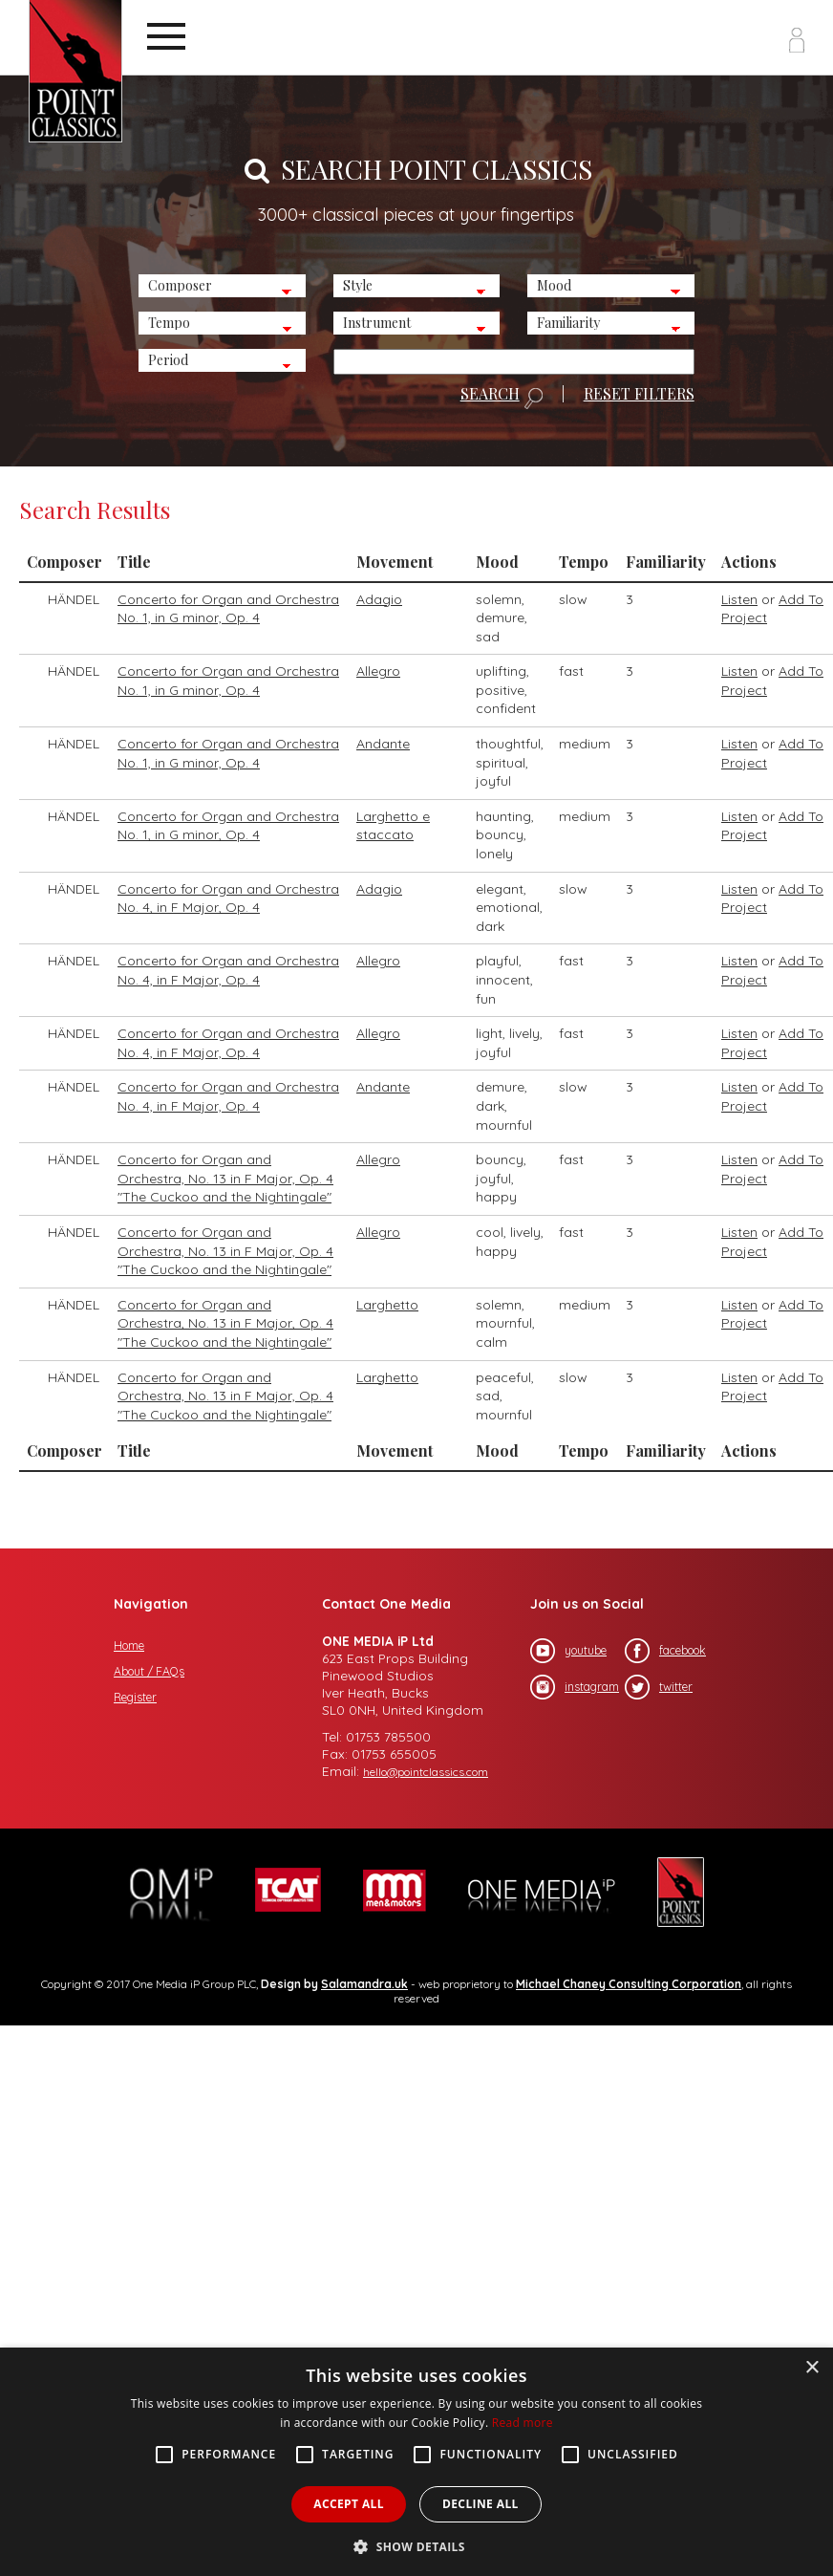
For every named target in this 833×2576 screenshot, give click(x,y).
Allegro (378, 671)
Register (135, 1697)
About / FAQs (149, 1671)
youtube (568, 1650)
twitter (659, 1687)
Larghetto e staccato (393, 826)
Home (129, 1645)
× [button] (811, 2368)
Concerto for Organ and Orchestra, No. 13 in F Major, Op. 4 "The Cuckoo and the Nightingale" (225, 1178)
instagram (574, 1687)
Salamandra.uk (364, 1984)
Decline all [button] (480, 2504)
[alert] (416, 2462)
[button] (416, 2545)
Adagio (379, 599)
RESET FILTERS (639, 393)
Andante (383, 743)
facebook (665, 1650)
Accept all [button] (348, 2504)
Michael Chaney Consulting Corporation (628, 1984)
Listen (739, 599)
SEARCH (501, 397)
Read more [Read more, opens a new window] (522, 2422)
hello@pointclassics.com (425, 1771)
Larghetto (387, 1304)
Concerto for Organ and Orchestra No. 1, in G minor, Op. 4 (228, 609)
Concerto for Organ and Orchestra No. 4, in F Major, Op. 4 (228, 898)
